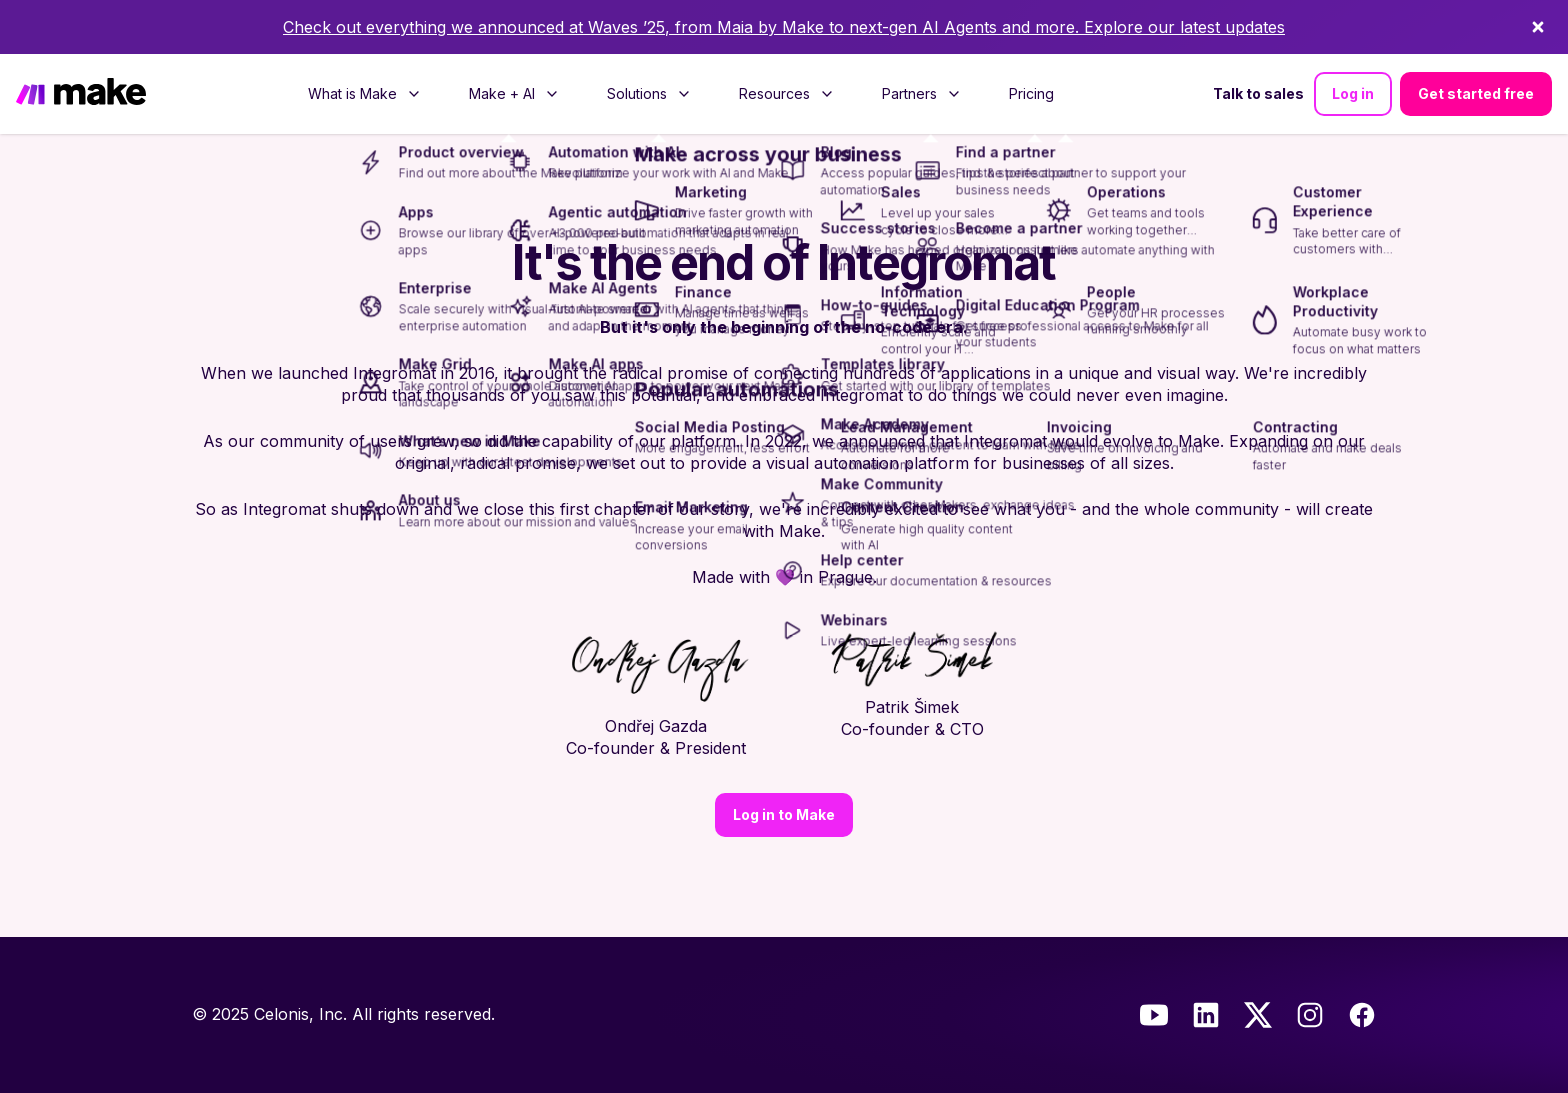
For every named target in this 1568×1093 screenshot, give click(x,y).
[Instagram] (1310, 1015)
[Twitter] (1258, 1015)
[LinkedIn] (1206, 1015)
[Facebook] (1362, 1015)
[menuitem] (364, 94)
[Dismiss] (1538, 27)
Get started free (1476, 93)
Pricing (1031, 93)
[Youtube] (1154, 1015)
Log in (1353, 93)
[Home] (81, 94)
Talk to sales (1258, 93)
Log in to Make (784, 814)
